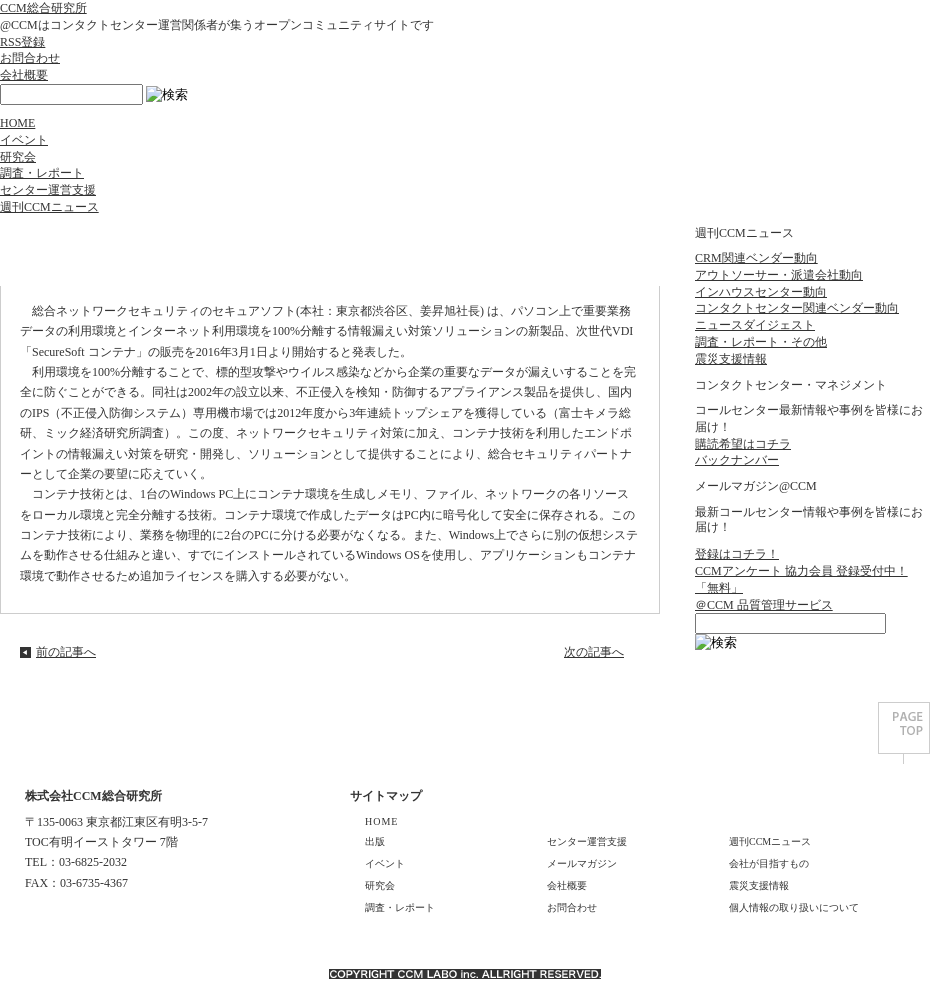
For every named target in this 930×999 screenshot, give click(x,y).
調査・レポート (42, 173)
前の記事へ (66, 652)
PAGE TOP (904, 733)
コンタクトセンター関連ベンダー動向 (797, 308)
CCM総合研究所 (43, 8)
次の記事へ (594, 652)
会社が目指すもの (769, 863)
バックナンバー (737, 460)
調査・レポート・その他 (761, 342)
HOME (17, 123)
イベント (24, 140)
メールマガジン (582, 863)
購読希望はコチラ (743, 444)
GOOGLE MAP (69, 913)
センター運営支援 (48, 190)
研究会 (18, 157)
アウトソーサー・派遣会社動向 (779, 275)
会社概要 (24, 75)
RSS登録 (22, 42)
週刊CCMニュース (49, 207)
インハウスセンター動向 (761, 292)
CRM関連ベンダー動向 (756, 258)
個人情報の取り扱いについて (794, 907)
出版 (375, 841)
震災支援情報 (731, 359)
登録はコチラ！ (737, 554)
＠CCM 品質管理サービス (764, 605)
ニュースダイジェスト (755, 325)
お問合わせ (30, 58)
